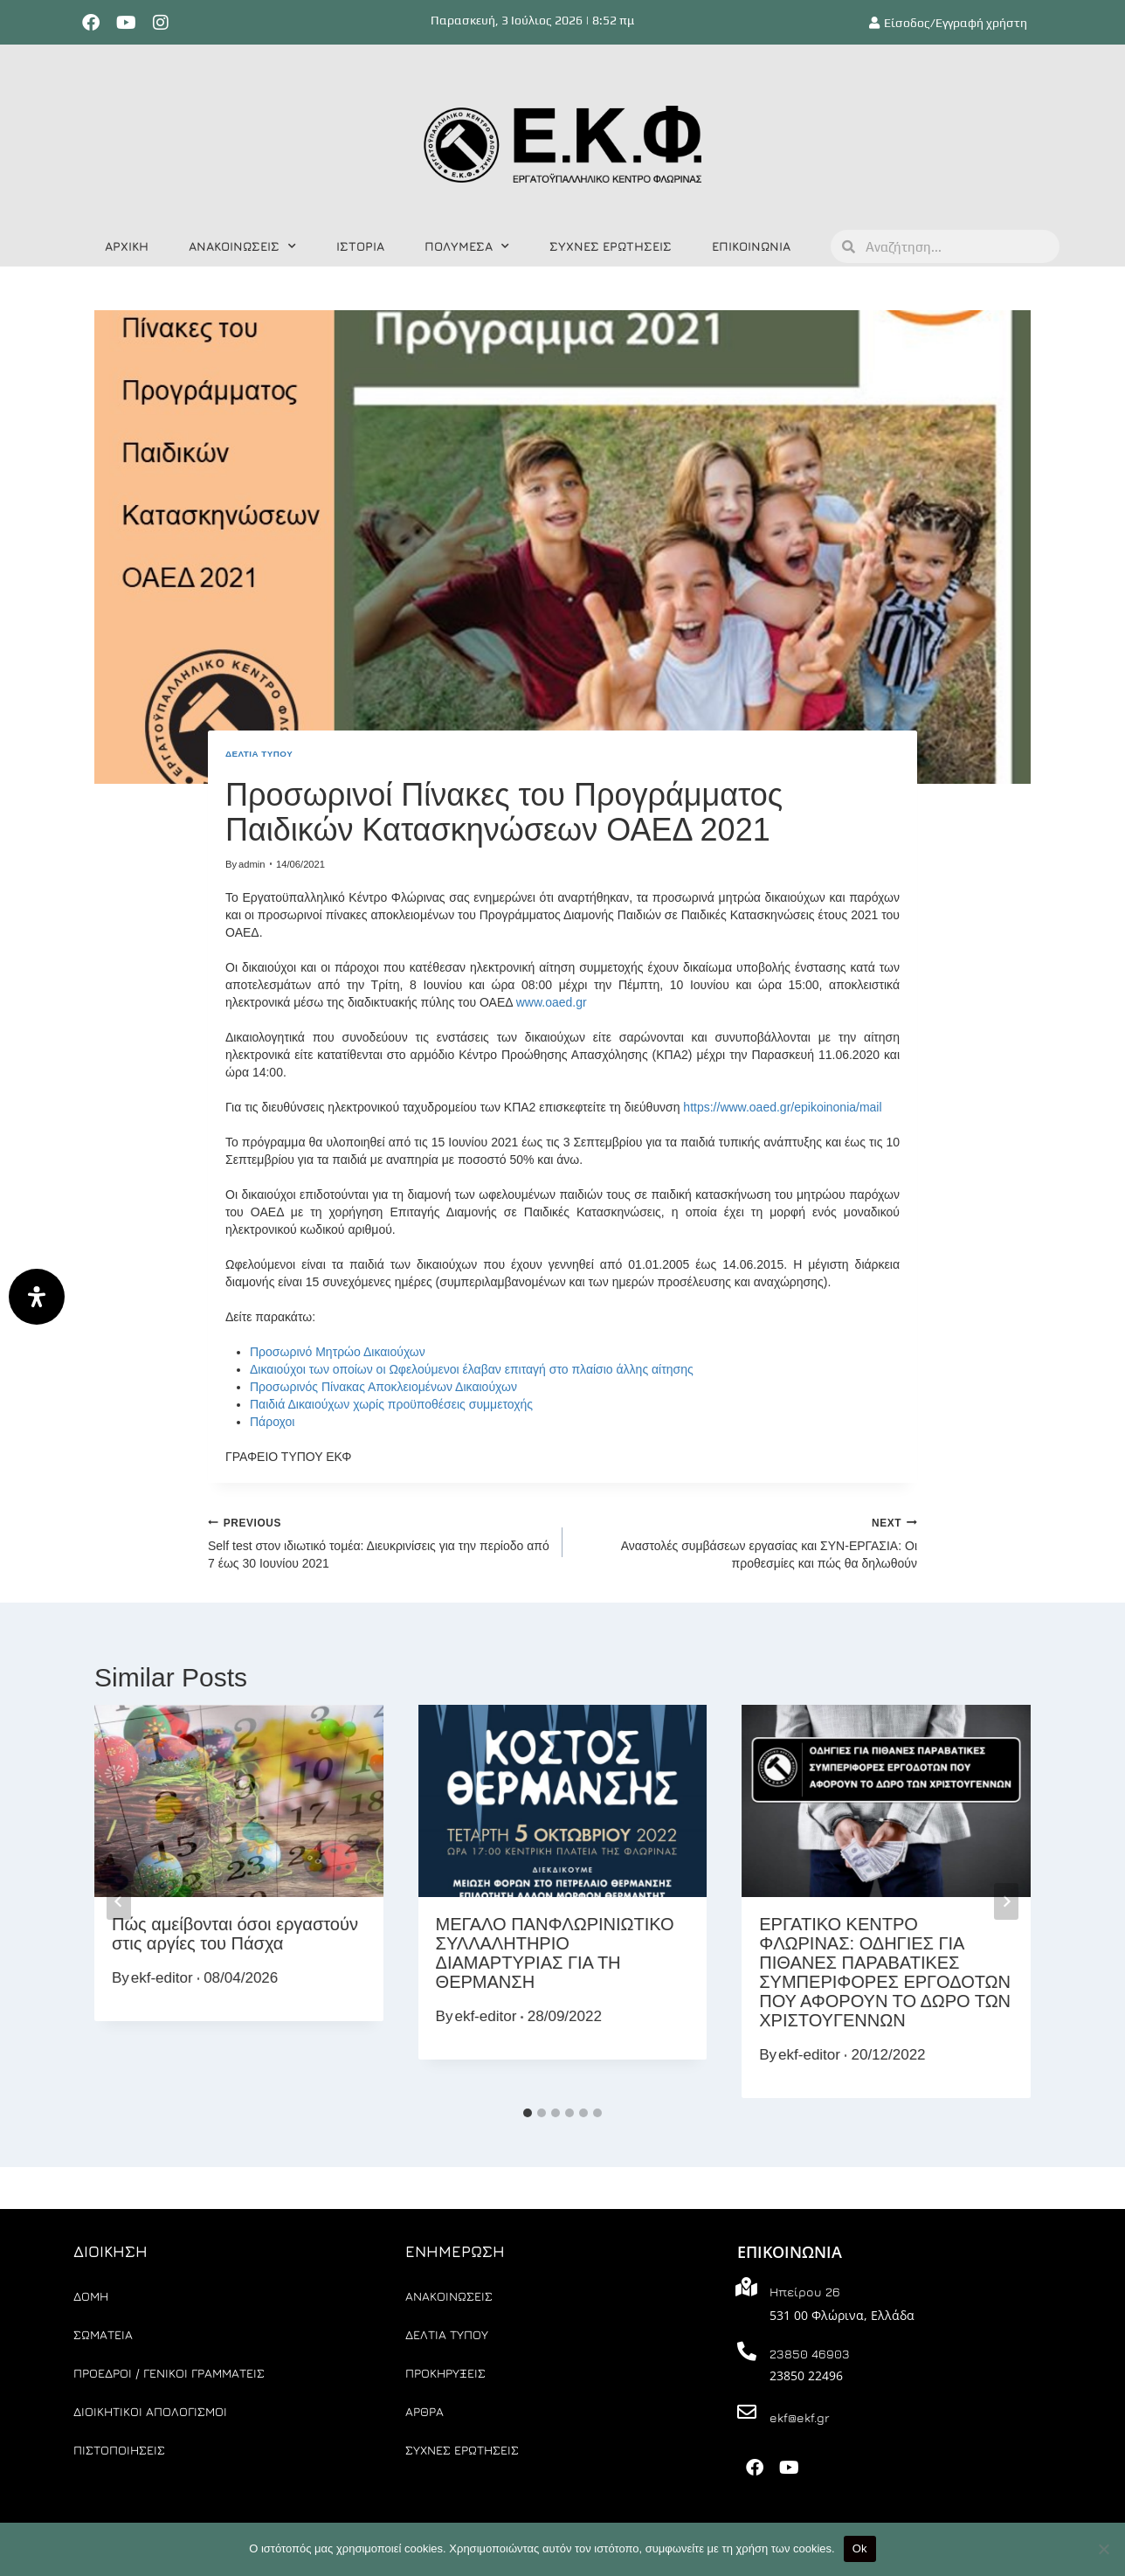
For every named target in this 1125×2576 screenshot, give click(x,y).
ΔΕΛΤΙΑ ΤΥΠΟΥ (259, 753)
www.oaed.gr (551, 1002)
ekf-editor (162, 1978)
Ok (859, 2548)
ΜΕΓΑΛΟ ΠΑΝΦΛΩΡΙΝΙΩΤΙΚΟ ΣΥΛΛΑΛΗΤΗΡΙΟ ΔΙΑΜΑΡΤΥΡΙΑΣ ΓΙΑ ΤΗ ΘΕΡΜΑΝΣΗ (555, 1953)
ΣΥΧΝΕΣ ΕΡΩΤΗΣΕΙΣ (610, 246)
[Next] (1006, 1901)
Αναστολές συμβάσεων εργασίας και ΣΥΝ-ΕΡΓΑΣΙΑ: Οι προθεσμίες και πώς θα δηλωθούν (746, 1541)
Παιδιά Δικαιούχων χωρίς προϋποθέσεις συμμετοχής (391, 1404)
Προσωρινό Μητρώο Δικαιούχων (337, 1352)
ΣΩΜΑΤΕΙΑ (103, 2334)
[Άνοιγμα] (37, 1297)
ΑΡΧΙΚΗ (126, 246)
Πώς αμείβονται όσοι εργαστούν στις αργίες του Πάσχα (235, 1934)
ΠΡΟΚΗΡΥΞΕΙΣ (445, 2372)
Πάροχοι (272, 1422)
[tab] (527, 2113)
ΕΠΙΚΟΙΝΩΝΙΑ (751, 246)
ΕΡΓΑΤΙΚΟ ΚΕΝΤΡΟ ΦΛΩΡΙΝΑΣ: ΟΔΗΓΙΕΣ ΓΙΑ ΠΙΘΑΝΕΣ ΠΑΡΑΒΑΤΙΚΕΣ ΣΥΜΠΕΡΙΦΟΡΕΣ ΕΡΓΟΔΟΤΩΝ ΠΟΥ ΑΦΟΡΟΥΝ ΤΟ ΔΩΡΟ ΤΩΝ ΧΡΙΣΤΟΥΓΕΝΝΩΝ (885, 1972)
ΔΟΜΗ (90, 2296)
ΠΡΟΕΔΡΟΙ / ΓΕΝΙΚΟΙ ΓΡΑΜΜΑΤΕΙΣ (169, 2372)
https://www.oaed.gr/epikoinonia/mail (782, 1107)
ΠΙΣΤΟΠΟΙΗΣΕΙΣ (119, 2449)
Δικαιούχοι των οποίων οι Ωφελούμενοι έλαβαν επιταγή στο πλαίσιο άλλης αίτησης (472, 1369)
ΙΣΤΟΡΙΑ (360, 246)
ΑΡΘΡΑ (424, 2411)
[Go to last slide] (119, 1901)
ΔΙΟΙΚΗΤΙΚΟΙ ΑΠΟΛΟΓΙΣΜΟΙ (150, 2411)
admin (251, 864)
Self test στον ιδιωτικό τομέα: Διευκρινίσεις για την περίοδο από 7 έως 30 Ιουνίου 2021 (379, 1541)
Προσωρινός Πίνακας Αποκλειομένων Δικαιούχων (383, 1387)
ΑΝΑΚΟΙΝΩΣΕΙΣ (242, 246)
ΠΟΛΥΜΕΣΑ (466, 246)
